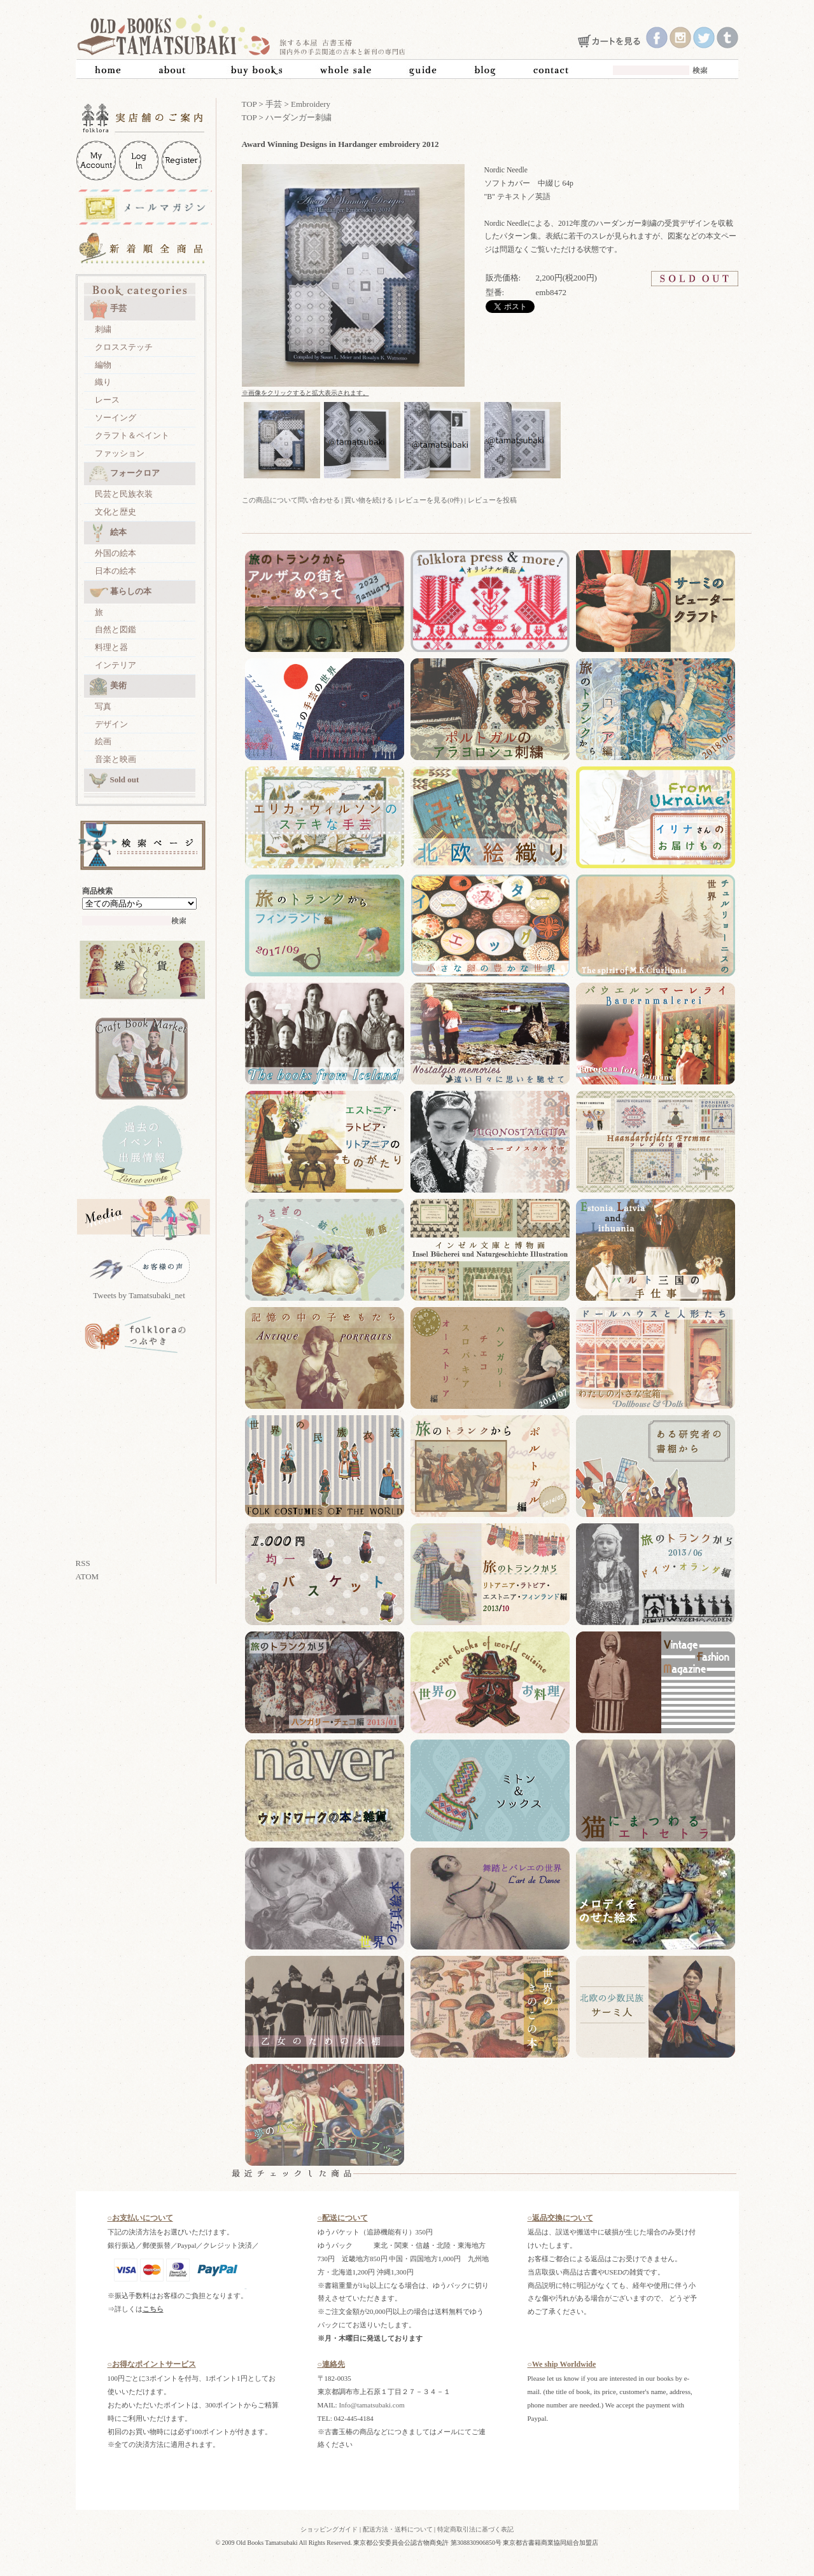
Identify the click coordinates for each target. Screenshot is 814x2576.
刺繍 (103, 329)
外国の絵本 (115, 553)
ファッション (119, 453)
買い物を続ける (368, 500)
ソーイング (115, 417)
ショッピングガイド (329, 2529)
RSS (83, 1563)
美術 (108, 686)
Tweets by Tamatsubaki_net (139, 1295)
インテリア (115, 665)
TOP (249, 104)
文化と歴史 (115, 511)
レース (107, 400)
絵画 (103, 741)
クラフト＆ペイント (132, 435)
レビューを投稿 (492, 500)
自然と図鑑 (115, 629)
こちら (153, 2309)
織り (103, 382)
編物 (103, 365)
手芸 (108, 309)
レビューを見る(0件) (430, 500)
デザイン (111, 724)
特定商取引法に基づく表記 (475, 2529)
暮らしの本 (120, 592)
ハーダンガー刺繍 (298, 117)
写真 (103, 706)
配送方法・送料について (398, 2529)
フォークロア (124, 473)
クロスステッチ (124, 347)
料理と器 (111, 647)
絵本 (108, 533)
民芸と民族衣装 (124, 494)
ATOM (87, 1576)
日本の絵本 (115, 571)
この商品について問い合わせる (291, 500)
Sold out (114, 780)
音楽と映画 (115, 759)
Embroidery (310, 104)
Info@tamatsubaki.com (371, 2405)
